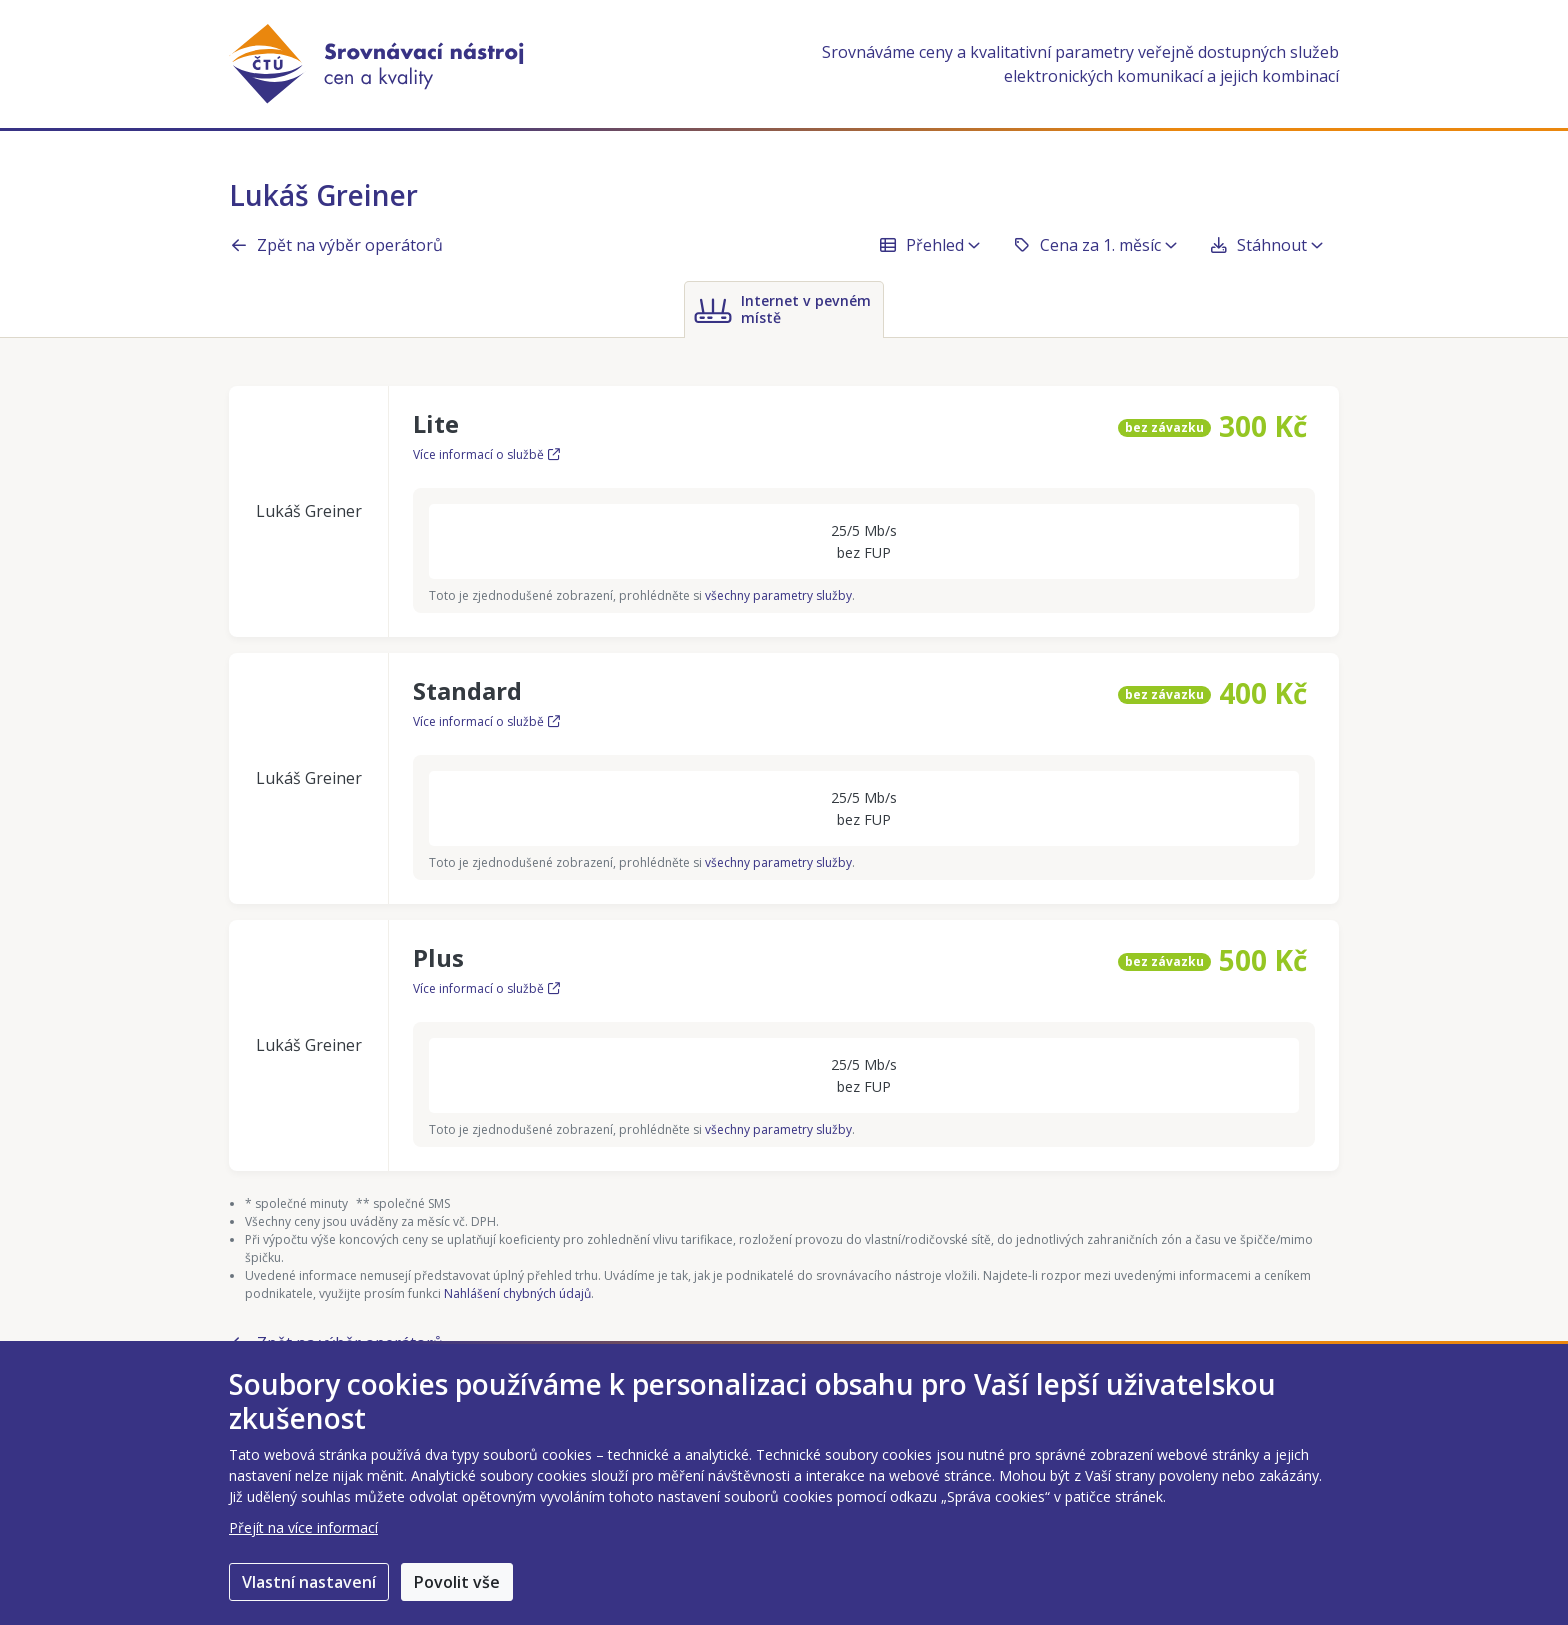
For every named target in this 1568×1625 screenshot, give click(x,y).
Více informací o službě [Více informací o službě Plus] (486, 988)
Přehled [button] (929, 245)
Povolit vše (457, 1582)
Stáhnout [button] (1266, 245)
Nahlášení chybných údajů (517, 1293)
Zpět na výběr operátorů (336, 245)
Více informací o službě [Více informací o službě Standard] (486, 721)
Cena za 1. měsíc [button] (1094, 245)
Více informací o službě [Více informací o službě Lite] (486, 454)
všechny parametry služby (778, 595)
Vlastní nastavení (309, 1582)
